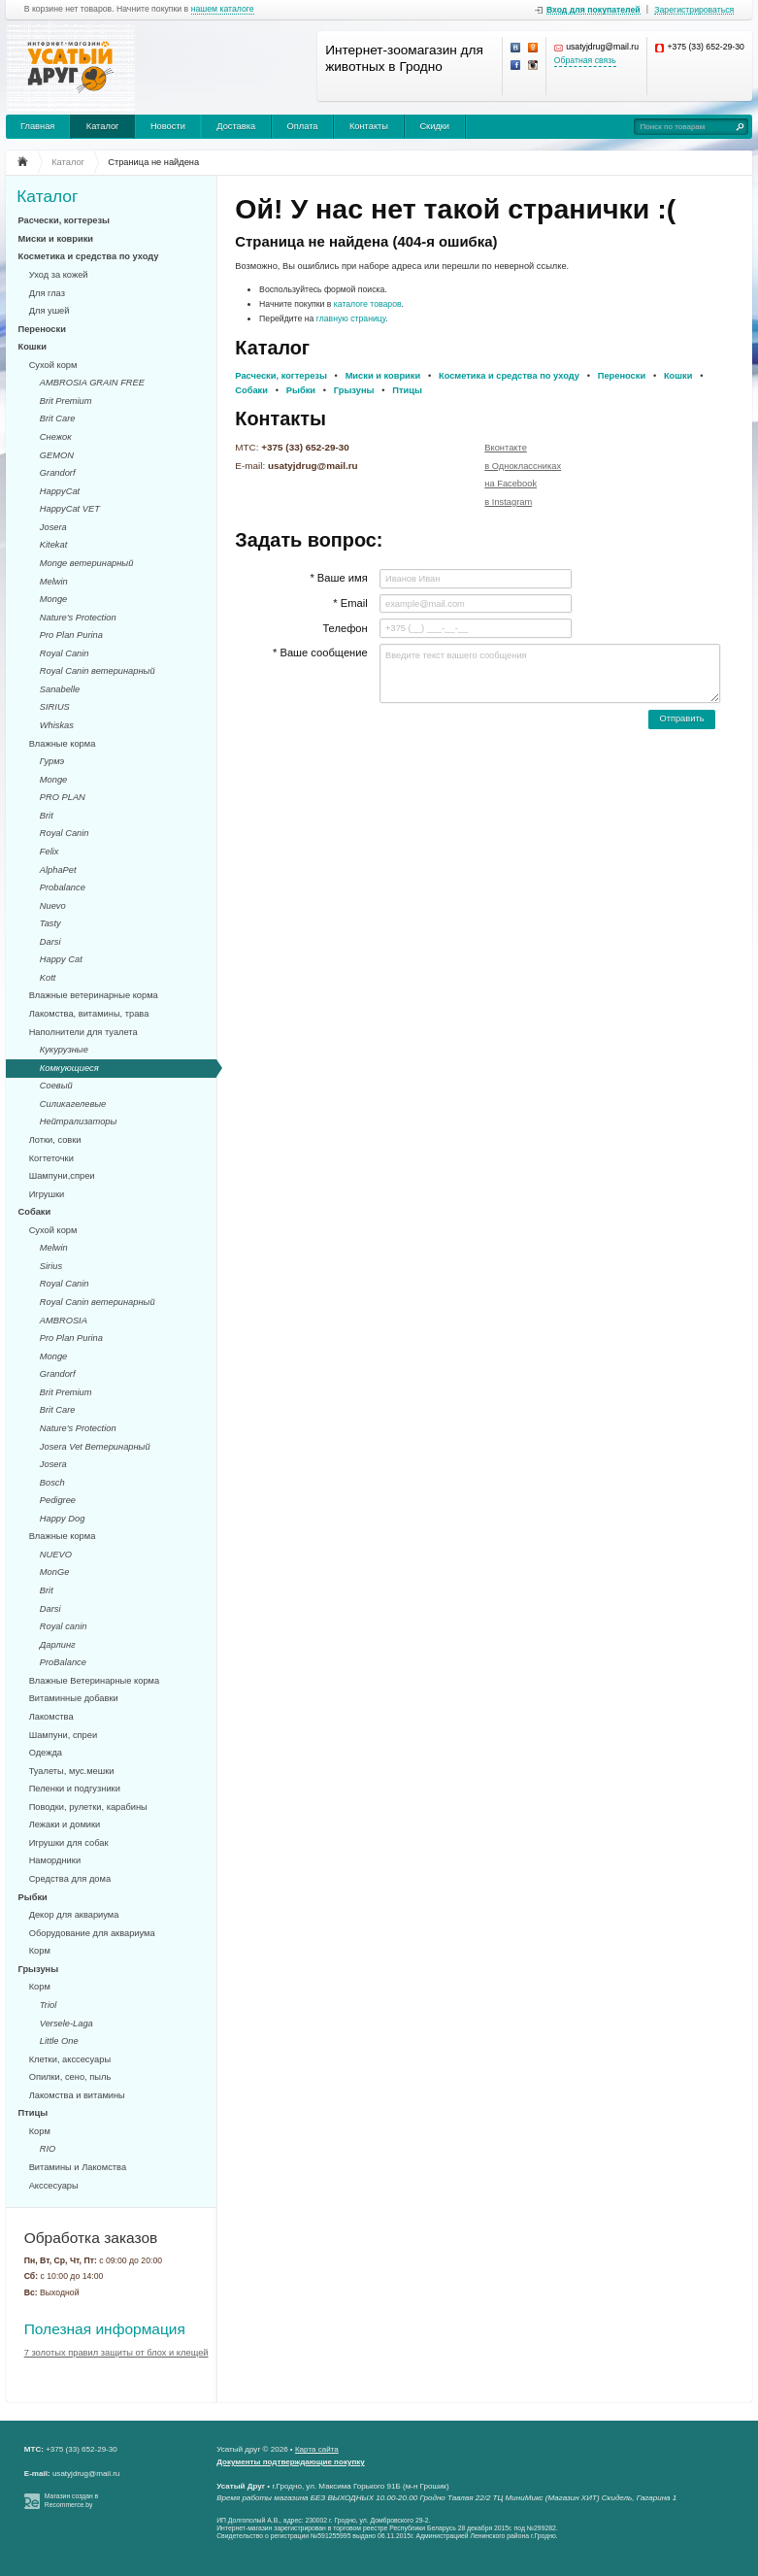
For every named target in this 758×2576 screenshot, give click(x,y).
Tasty (50, 923)
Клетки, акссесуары (70, 2059)
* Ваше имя (338, 578)
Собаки (34, 1212)
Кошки (32, 346)
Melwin (54, 581)
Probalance (62, 887)
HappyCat (60, 491)
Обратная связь (585, 60)
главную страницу (351, 318)
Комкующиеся (69, 1068)
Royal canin (63, 1626)
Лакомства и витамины (77, 2095)
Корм (39, 1951)
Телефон (344, 628)
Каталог (102, 126)
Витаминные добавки (73, 1698)
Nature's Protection (78, 617)
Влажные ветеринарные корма (93, 995)
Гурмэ (52, 761)
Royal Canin (64, 653)
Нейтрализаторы (78, 1121)
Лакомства (51, 1717)
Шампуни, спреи (63, 1735)
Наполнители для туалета (83, 1032)
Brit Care (58, 418)
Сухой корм (53, 365)
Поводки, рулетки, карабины (88, 1807)
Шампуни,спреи (62, 1176)
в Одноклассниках (522, 466)
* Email (350, 603)
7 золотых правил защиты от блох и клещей (116, 2353)
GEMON (57, 455)
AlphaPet (58, 870)
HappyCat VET (70, 509)
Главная (37, 126)
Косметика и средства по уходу (88, 256)
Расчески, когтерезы (64, 220)
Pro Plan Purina (71, 635)
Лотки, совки (55, 1140)
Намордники (55, 1860)
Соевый (56, 1085)
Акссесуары (54, 2186)
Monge (53, 599)
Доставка (235, 126)
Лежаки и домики (65, 1824)
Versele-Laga (66, 2023)
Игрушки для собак (69, 1843)
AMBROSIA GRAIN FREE (92, 382)
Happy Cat (61, 959)
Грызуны (38, 1969)
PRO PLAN (62, 797)
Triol (48, 2005)
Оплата (302, 126)
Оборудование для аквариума (92, 1933)
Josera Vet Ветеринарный (95, 1447)
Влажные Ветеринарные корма (94, 1681)
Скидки (434, 126)
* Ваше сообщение (320, 652)
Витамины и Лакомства (77, 2167)
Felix (49, 851)
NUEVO (56, 1554)
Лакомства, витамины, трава (89, 1014)
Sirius (51, 1266)
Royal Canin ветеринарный (97, 671)
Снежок (56, 437)
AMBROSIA (63, 1320)
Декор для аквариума (74, 1915)
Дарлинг (58, 1645)
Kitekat (53, 545)
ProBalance (63, 1662)
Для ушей (49, 311)
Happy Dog (62, 1518)
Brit (46, 815)
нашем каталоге (222, 9)
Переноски (42, 329)
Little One (59, 2041)
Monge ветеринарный (87, 563)
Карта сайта (317, 2449)
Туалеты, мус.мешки (72, 1771)
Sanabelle (60, 689)
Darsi (50, 942)
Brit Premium (66, 401)
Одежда (45, 1752)
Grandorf (58, 473)
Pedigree (58, 1500)
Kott (48, 978)
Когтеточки (51, 1158)
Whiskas (57, 725)
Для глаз (47, 293)
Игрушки (47, 1194)
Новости (167, 126)
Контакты (368, 126)
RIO (48, 2149)
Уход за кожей (58, 275)
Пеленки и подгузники (74, 1788)
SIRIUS (55, 707)
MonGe (55, 1572)
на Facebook (510, 483)
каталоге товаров (368, 304)
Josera (53, 527)
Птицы (33, 2113)
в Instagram (508, 502)
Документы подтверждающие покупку (290, 2462)
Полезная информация (104, 2329)
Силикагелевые (73, 1104)
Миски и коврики (56, 239)
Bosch (52, 1483)
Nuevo (53, 906)
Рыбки (33, 1897)
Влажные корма (62, 744)
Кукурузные (64, 1049)
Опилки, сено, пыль (70, 2077)
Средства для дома (70, 1879)
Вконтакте (505, 447)
